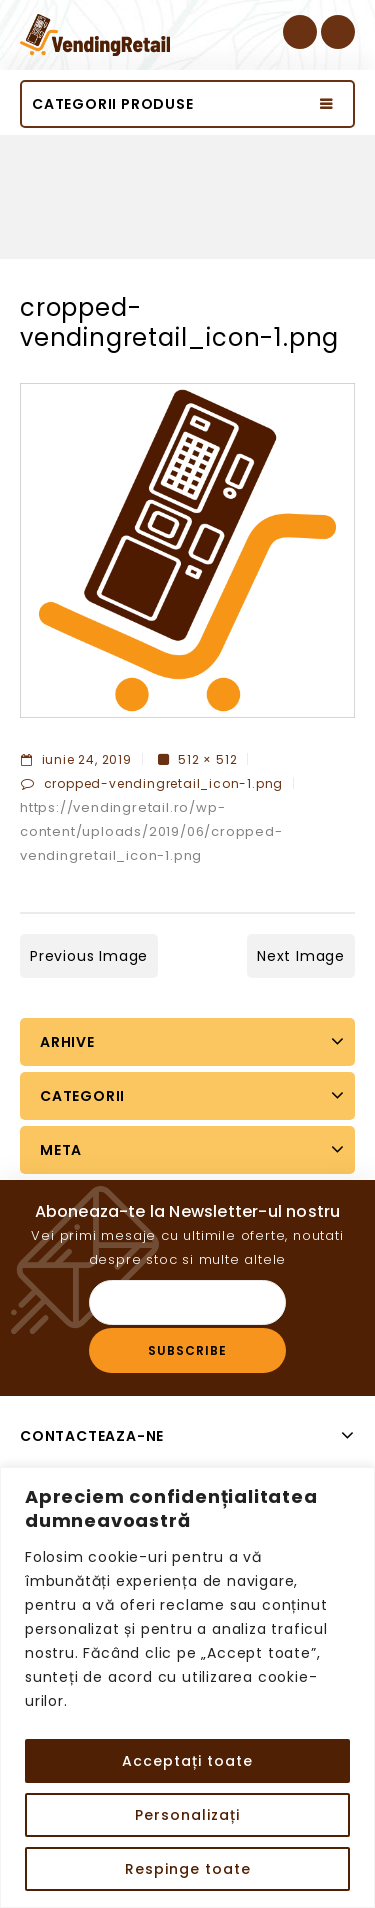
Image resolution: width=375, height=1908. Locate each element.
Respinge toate (188, 1869)
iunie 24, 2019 (76, 759)
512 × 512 (207, 759)
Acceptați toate (187, 1761)
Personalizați (187, 1815)
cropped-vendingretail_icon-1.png (164, 783)
